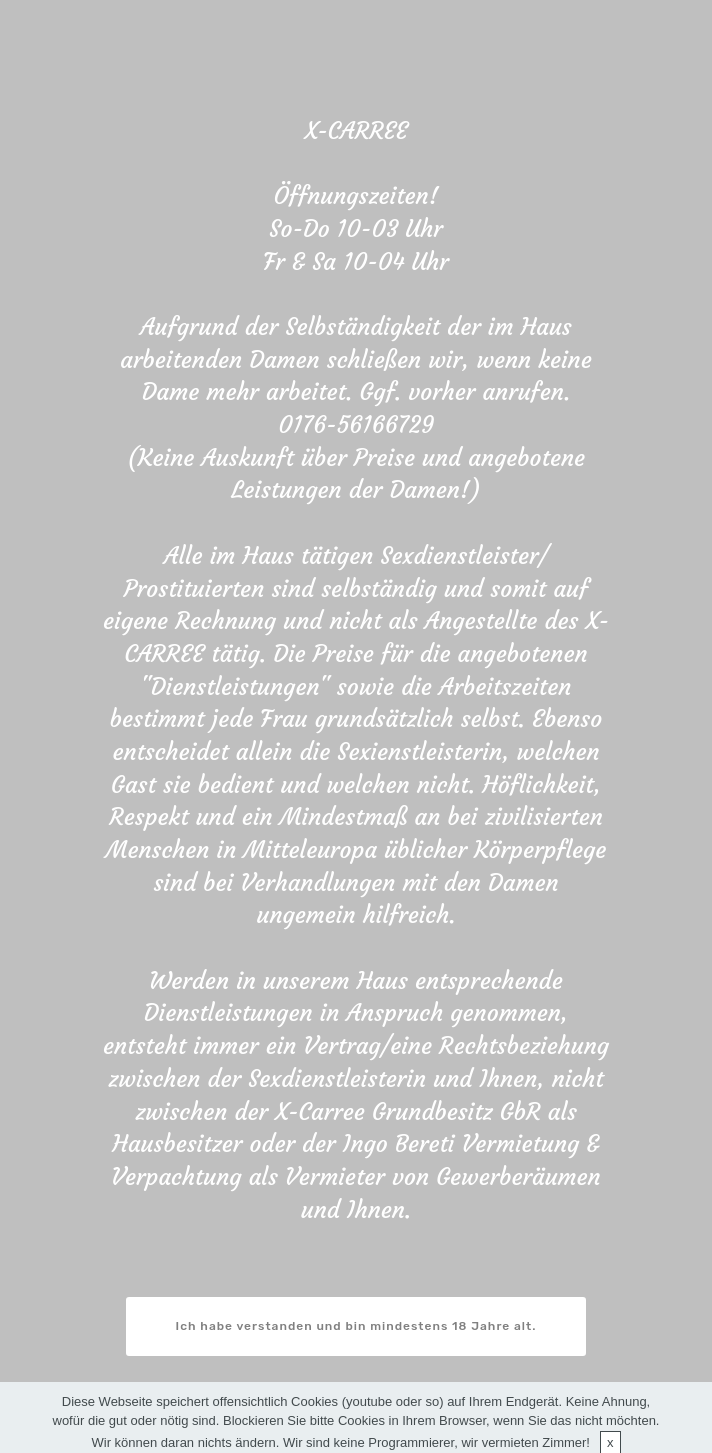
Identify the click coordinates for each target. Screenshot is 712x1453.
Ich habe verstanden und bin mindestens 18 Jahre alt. (356, 1326)
